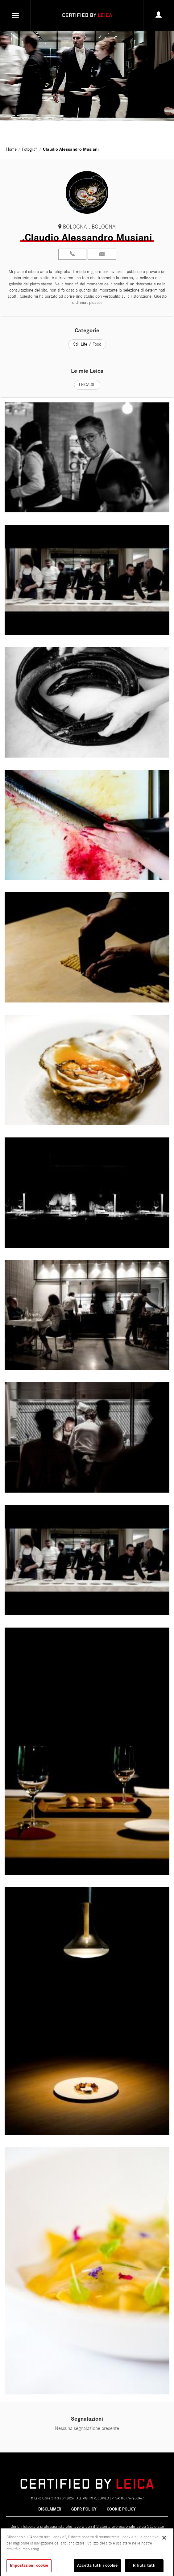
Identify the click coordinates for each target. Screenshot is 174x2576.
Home (12, 149)
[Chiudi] (164, 2540)
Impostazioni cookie (29, 2567)
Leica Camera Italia (47, 2498)
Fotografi (30, 149)
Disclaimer (49, 2509)
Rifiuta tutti (144, 2567)
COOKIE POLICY (121, 2509)
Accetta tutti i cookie (97, 2567)
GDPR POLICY (84, 2509)
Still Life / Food (87, 344)
